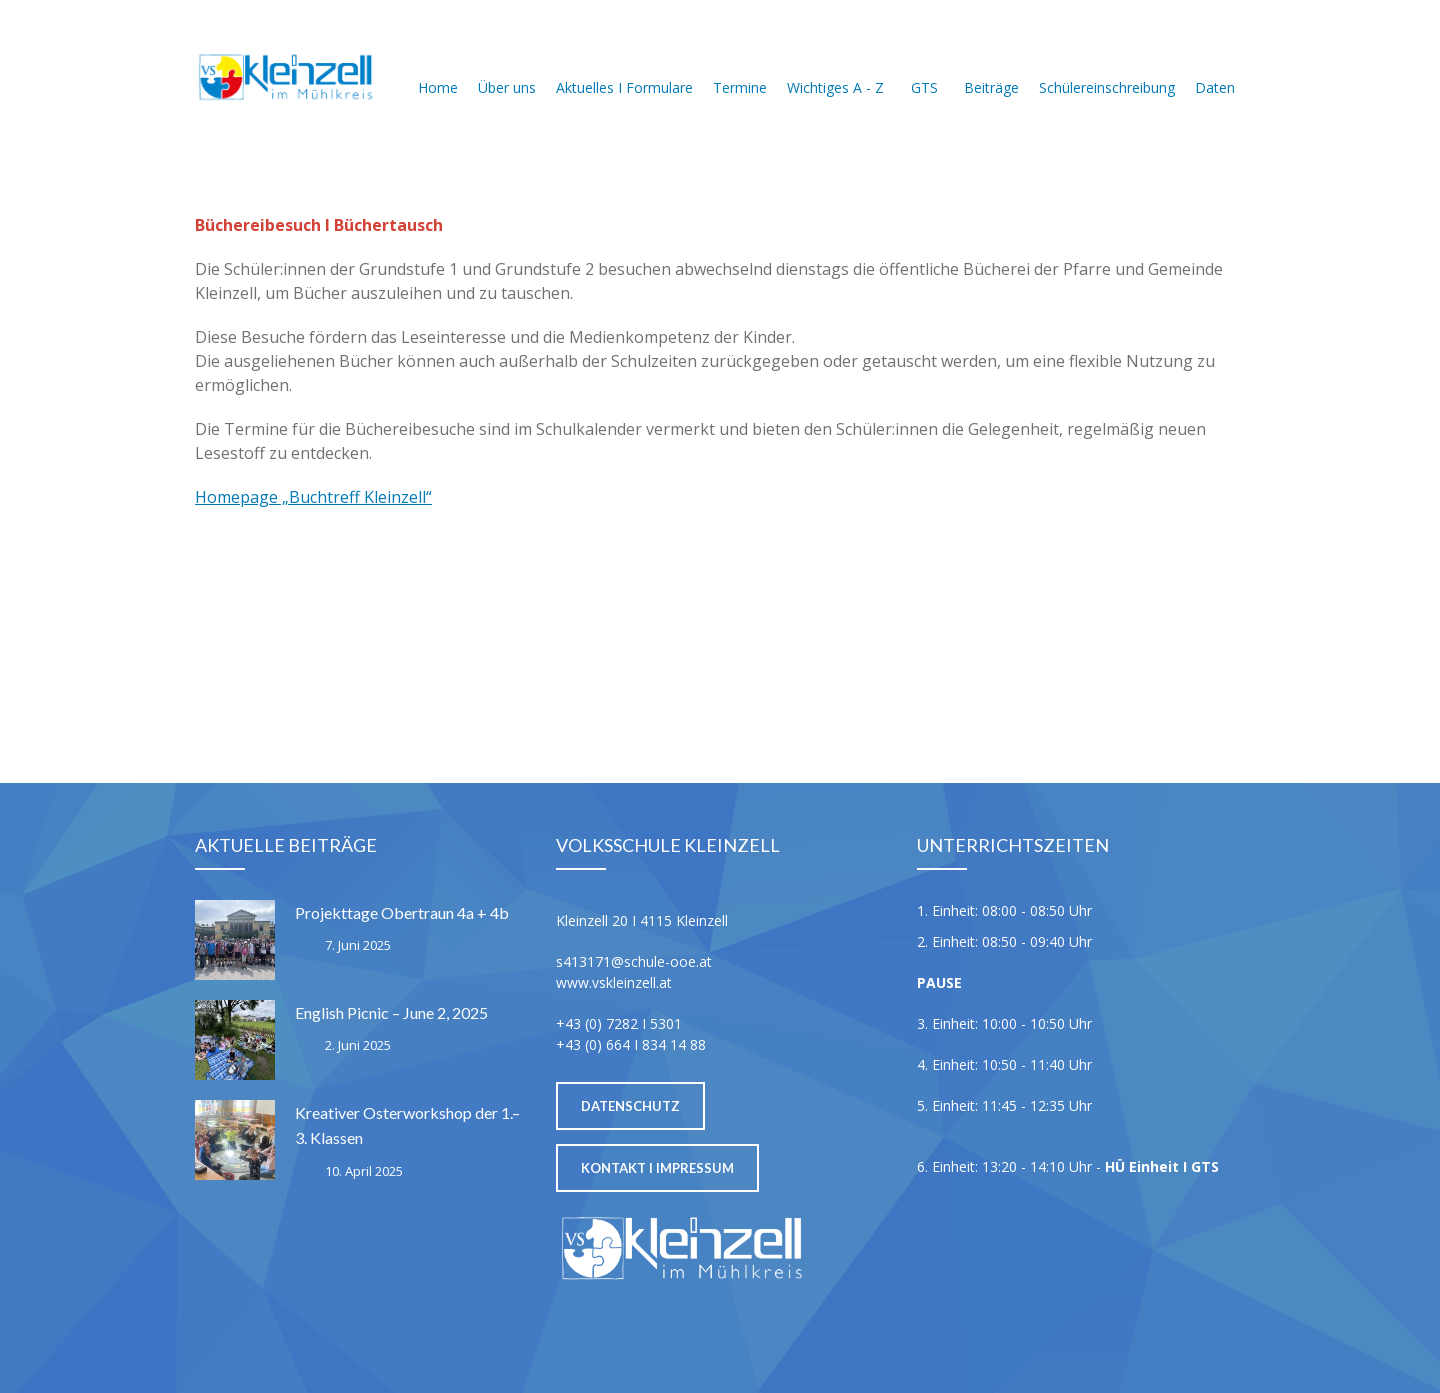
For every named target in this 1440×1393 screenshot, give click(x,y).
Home (438, 63)
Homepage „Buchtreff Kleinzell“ (313, 497)
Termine (740, 63)
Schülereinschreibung (1107, 63)
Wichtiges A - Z (835, 63)
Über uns (507, 63)
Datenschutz (630, 1106)
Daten (1215, 63)
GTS (924, 63)
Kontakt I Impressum (657, 1168)
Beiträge (991, 63)
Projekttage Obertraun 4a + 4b (402, 912)
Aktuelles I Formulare (624, 63)
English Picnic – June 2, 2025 (391, 1012)
